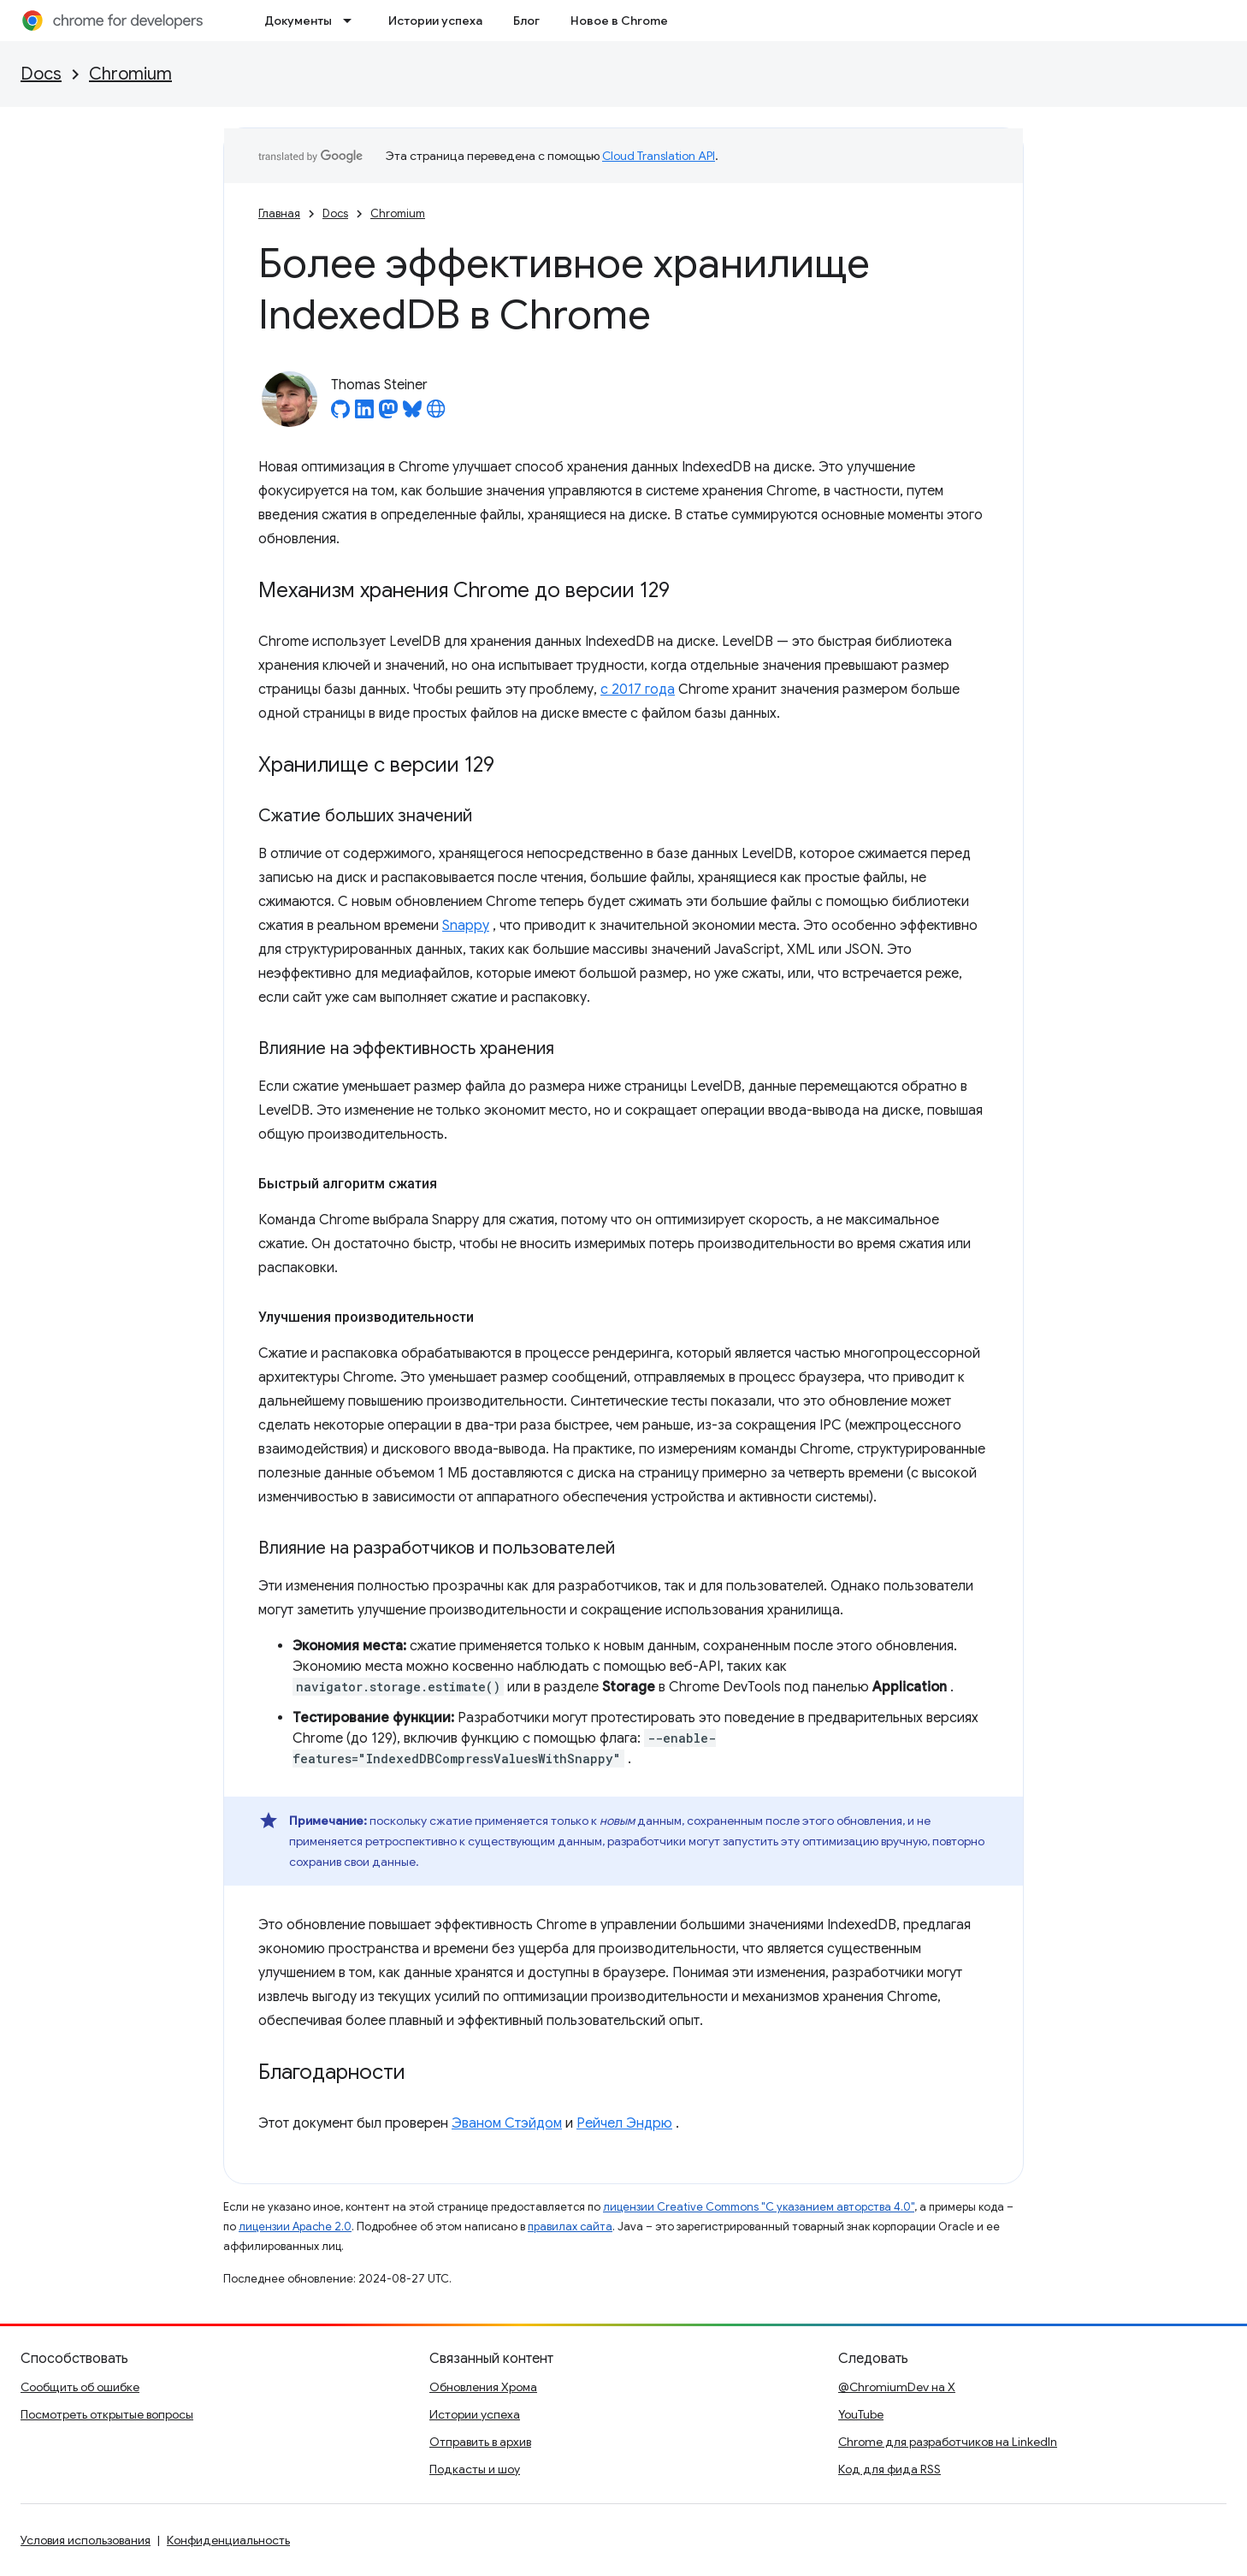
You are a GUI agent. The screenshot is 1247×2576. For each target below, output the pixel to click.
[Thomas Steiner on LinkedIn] (364, 414)
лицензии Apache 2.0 (295, 2226)
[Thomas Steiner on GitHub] (340, 414)
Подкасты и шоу (474, 2469)
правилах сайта (570, 2226)
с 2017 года (637, 689)
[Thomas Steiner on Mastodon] (388, 414)
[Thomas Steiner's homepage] (436, 414)
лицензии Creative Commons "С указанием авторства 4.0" (758, 2207)
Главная (279, 213)
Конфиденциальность (228, 2540)
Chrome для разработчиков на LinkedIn (947, 2441)
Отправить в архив (480, 2441)
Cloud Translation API (658, 155)
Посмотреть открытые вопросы (107, 2414)
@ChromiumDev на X (896, 2387)
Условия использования (86, 2540)
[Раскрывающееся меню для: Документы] (352, 20)
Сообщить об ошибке (80, 2387)
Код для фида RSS (889, 2469)
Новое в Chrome (619, 20)
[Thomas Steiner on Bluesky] (412, 414)
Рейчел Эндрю (624, 2123)
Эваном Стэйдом (507, 2123)
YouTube (861, 2414)
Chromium (130, 74)
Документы (298, 20)
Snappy (465, 925)
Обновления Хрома (483, 2387)
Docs (41, 74)
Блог (526, 20)
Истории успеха (435, 20)
